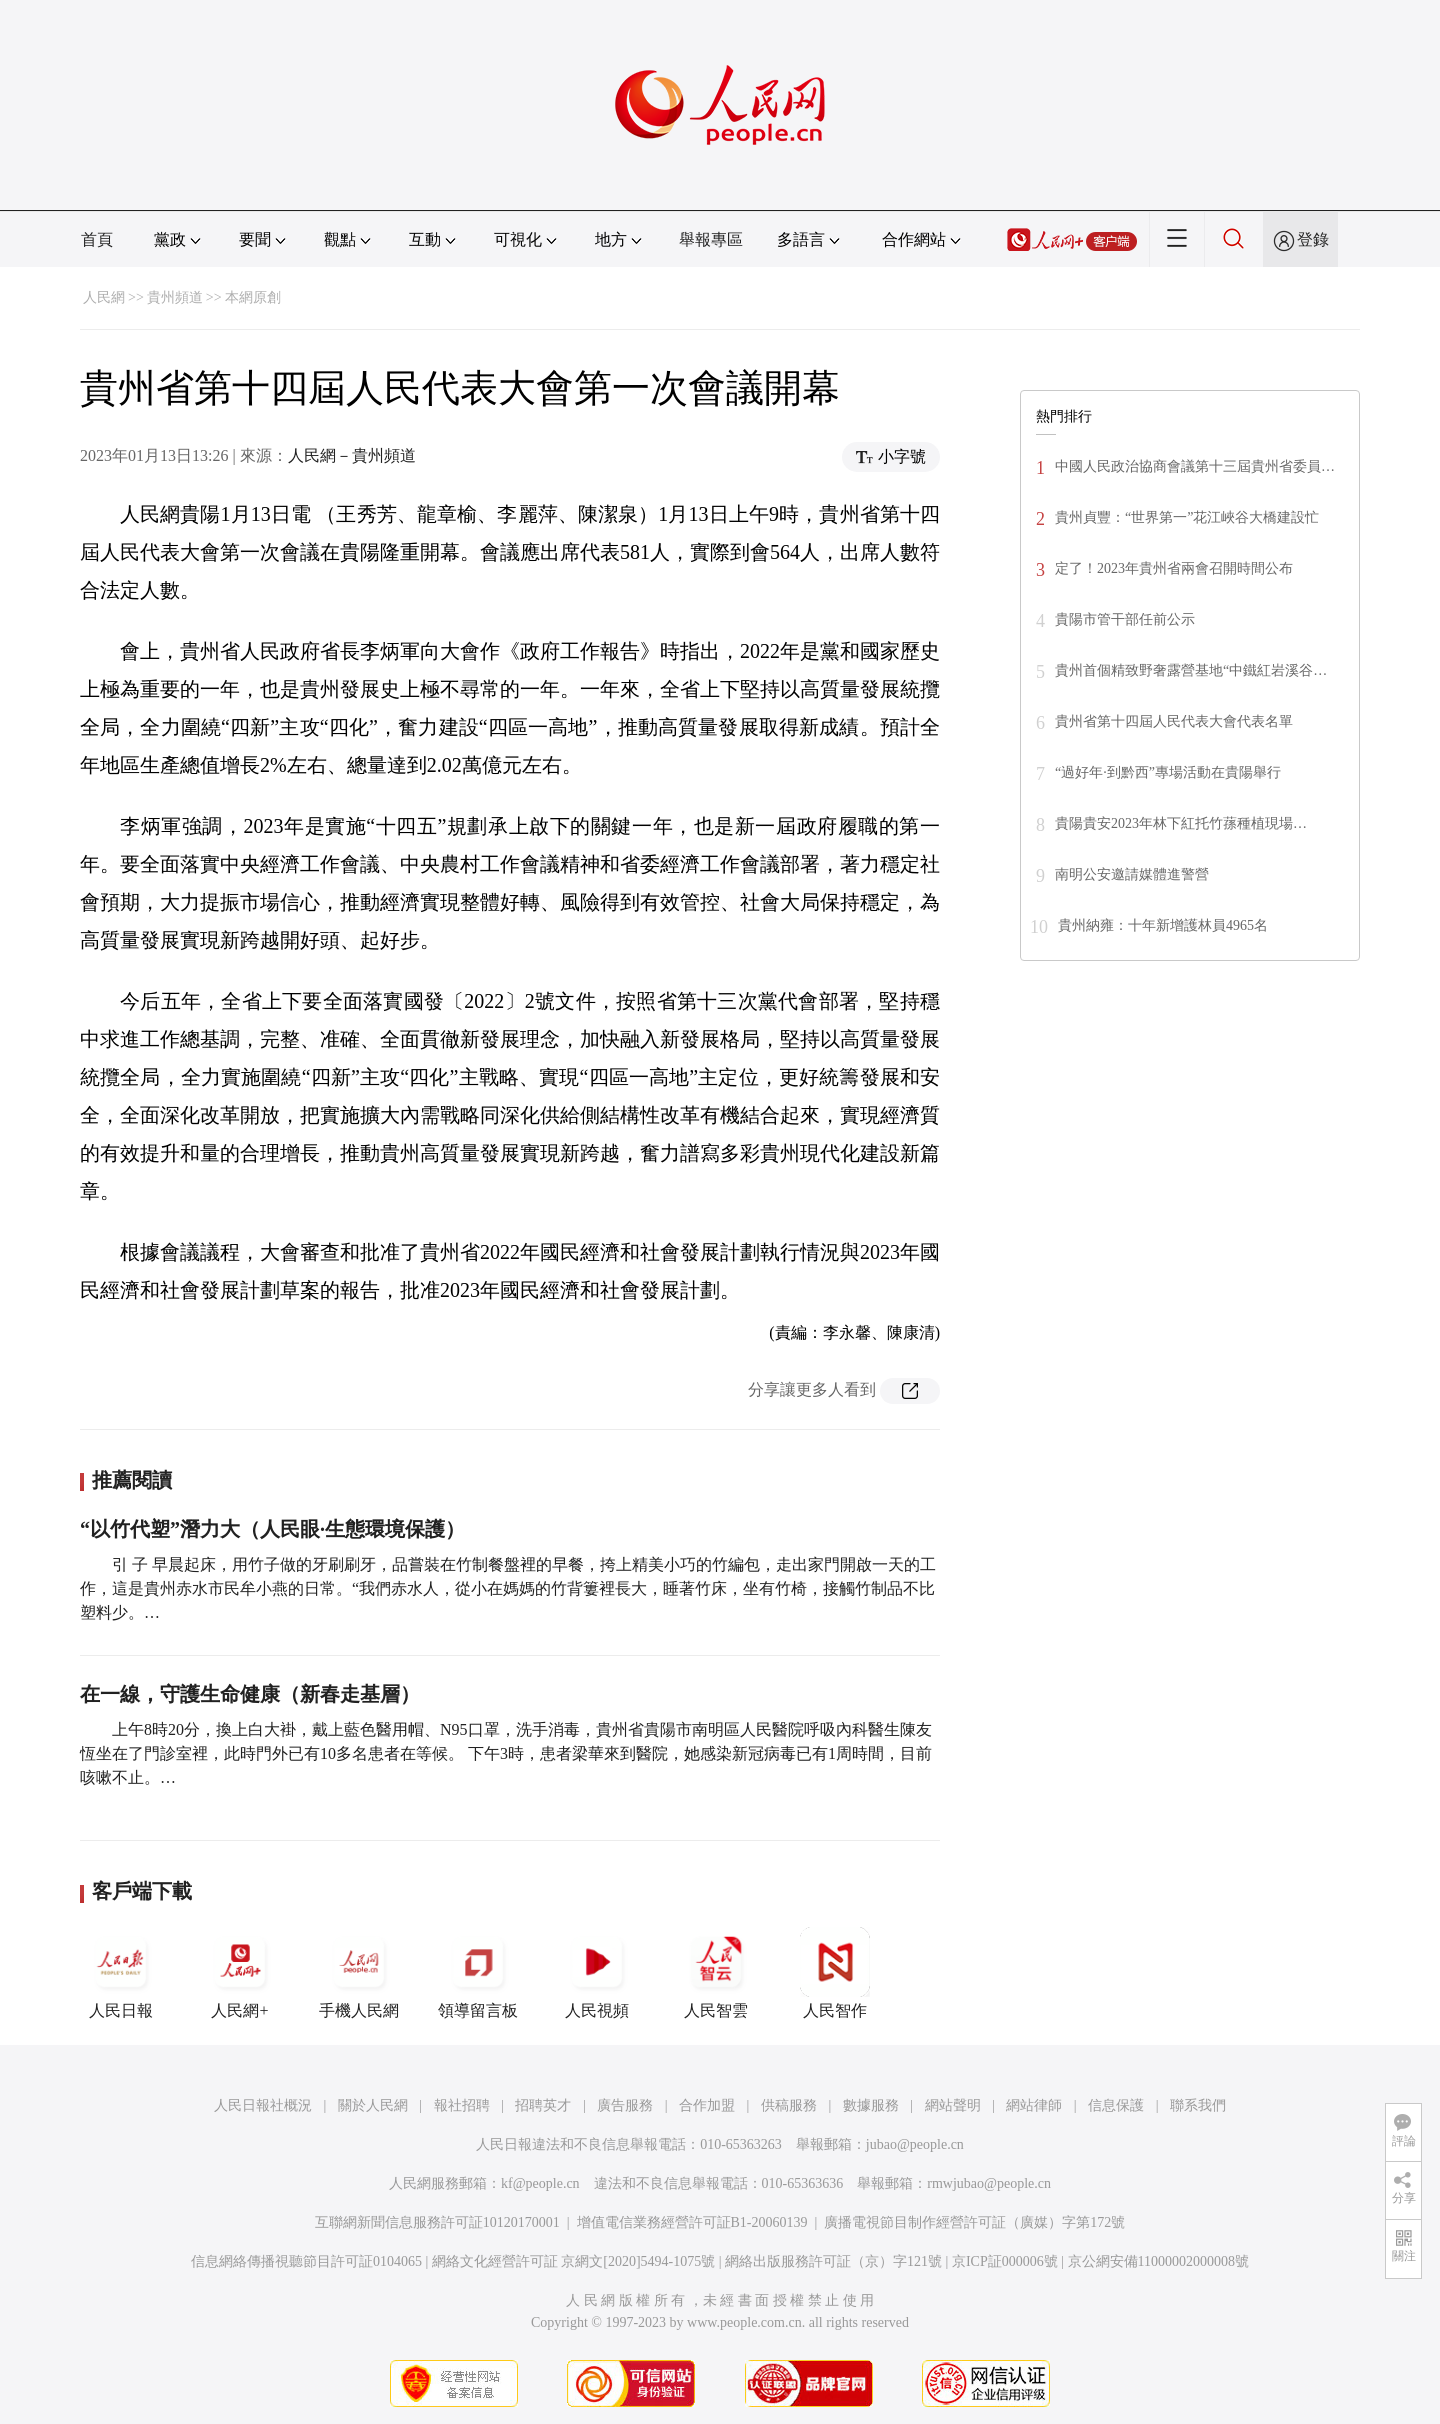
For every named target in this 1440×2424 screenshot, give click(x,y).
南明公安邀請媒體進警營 (1132, 874)
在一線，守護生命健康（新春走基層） (250, 1694)
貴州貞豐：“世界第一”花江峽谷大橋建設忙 (1187, 517)
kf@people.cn (540, 2183)
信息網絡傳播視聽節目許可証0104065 (306, 2261)
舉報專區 (711, 239)
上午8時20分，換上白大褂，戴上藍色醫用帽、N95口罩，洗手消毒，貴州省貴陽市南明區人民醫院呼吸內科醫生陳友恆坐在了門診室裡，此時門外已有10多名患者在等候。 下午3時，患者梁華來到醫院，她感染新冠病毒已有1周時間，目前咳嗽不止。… (506, 1753)
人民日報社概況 (263, 2105)
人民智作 (835, 1973)
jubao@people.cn (915, 2144)
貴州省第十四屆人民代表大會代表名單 (1174, 721)
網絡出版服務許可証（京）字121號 (833, 2261)
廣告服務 (625, 2105)
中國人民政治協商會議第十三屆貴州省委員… (1195, 466)
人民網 (104, 297)
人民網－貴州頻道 (352, 455)
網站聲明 (953, 2105)
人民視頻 (597, 1973)
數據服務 (871, 2105)
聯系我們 (1198, 2105)
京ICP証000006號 (1005, 2261)
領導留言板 (478, 1973)
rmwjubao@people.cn (989, 2183)
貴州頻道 (175, 297)
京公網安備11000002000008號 (1158, 2261)
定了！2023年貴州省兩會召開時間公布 (1174, 568)
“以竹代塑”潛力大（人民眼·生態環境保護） (272, 1529)
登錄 (1313, 239)
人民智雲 (716, 1973)
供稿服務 (789, 2105)
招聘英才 (543, 2105)
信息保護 (1116, 2105)
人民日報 (121, 1973)
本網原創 (253, 297)
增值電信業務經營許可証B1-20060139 (692, 2222)
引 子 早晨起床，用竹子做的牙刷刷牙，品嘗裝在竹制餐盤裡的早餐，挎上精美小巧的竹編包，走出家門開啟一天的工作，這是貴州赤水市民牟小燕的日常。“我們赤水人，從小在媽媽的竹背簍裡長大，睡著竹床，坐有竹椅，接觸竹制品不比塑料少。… (508, 1588)
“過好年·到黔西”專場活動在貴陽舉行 (1168, 772)
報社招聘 (462, 2105)
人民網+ (240, 1973)
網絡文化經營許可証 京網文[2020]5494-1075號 (574, 2261)
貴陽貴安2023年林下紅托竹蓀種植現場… (1181, 823)
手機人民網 (359, 1973)
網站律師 (1034, 2105)
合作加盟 (707, 2105)
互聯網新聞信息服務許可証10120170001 (437, 2222)
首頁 (97, 239)
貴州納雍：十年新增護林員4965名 (1163, 925)
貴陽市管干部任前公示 (1125, 619)
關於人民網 (373, 2105)
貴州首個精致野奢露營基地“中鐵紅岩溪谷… (1191, 670)
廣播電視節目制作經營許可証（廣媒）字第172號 (974, 2222)
